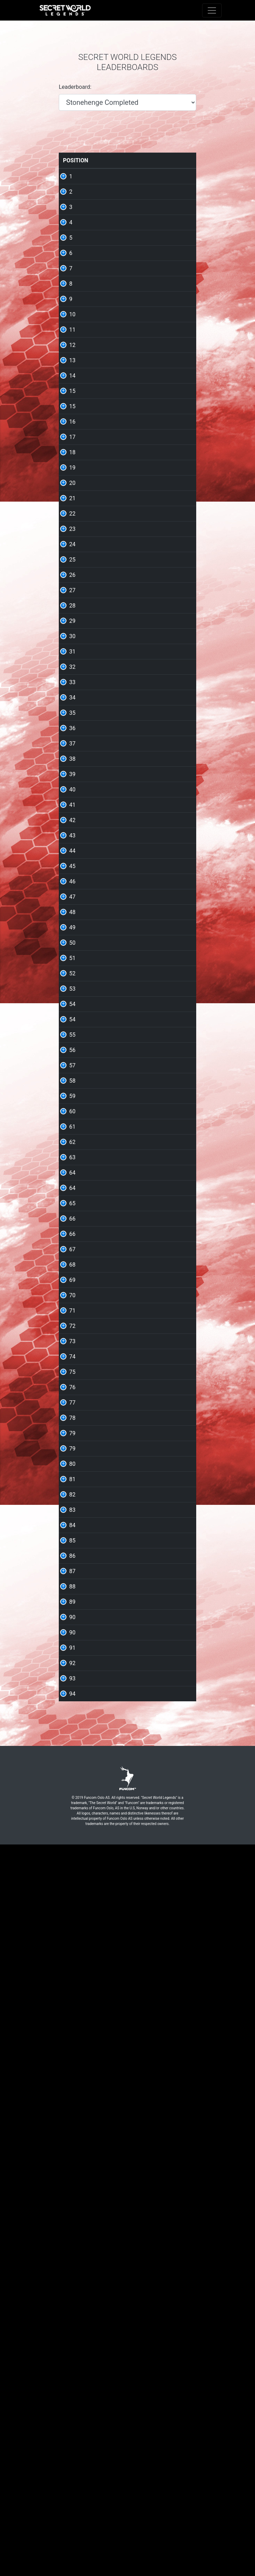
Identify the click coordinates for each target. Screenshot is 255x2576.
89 (72, 2282)
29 (72, 833)
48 (72, 1263)
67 (72, 1761)
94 (72, 2418)
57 (72, 1489)
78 (72, 2010)
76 (72, 1965)
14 (72, 470)
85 (72, 2191)
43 (72, 1150)
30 (72, 855)
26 (72, 765)
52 (72, 1354)
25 (72, 742)
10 (72, 380)
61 (72, 1580)
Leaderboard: (75, 87)
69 (72, 1806)
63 (72, 1625)
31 (72, 878)
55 (72, 1444)
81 (72, 2101)
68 (72, 1784)
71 (72, 1852)
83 (72, 2146)
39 (72, 1059)
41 (72, 1104)
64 (72, 1648)
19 (72, 606)
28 (72, 810)
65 (72, 1693)
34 (72, 946)
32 (72, 901)
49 (72, 1286)
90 (72, 2305)
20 (72, 629)
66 (72, 1716)
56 (72, 1467)
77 (72, 1988)
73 (72, 1897)
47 (72, 1240)
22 (72, 674)
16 (72, 538)
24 (72, 720)
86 (72, 2214)
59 (72, 1535)
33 (72, 923)
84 (72, 2169)
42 (72, 1127)
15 (72, 493)
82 (72, 2123)
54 (72, 1399)
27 (72, 787)
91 (72, 2350)
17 (72, 561)
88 (72, 2259)
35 (72, 969)
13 (72, 448)
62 (72, 1603)
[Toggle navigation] (212, 10)
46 (72, 1218)
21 (72, 652)
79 (72, 2033)
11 (72, 403)
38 (72, 1037)
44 (72, 1172)
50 (72, 1308)
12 (72, 425)
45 (72, 1195)
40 (72, 1082)
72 (72, 1874)
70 (72, 1829)
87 (72, 2237)
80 (72, 2078)
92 (72, 2372)
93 (72, 2395)
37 (72, 1014)
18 (72, 584)
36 (72, 991)
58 (72, 1512)
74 (72, 1920)
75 (72, 1942)
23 (72, 697)
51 (72, 1331)
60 (72, 1557)
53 (72, 1376)
